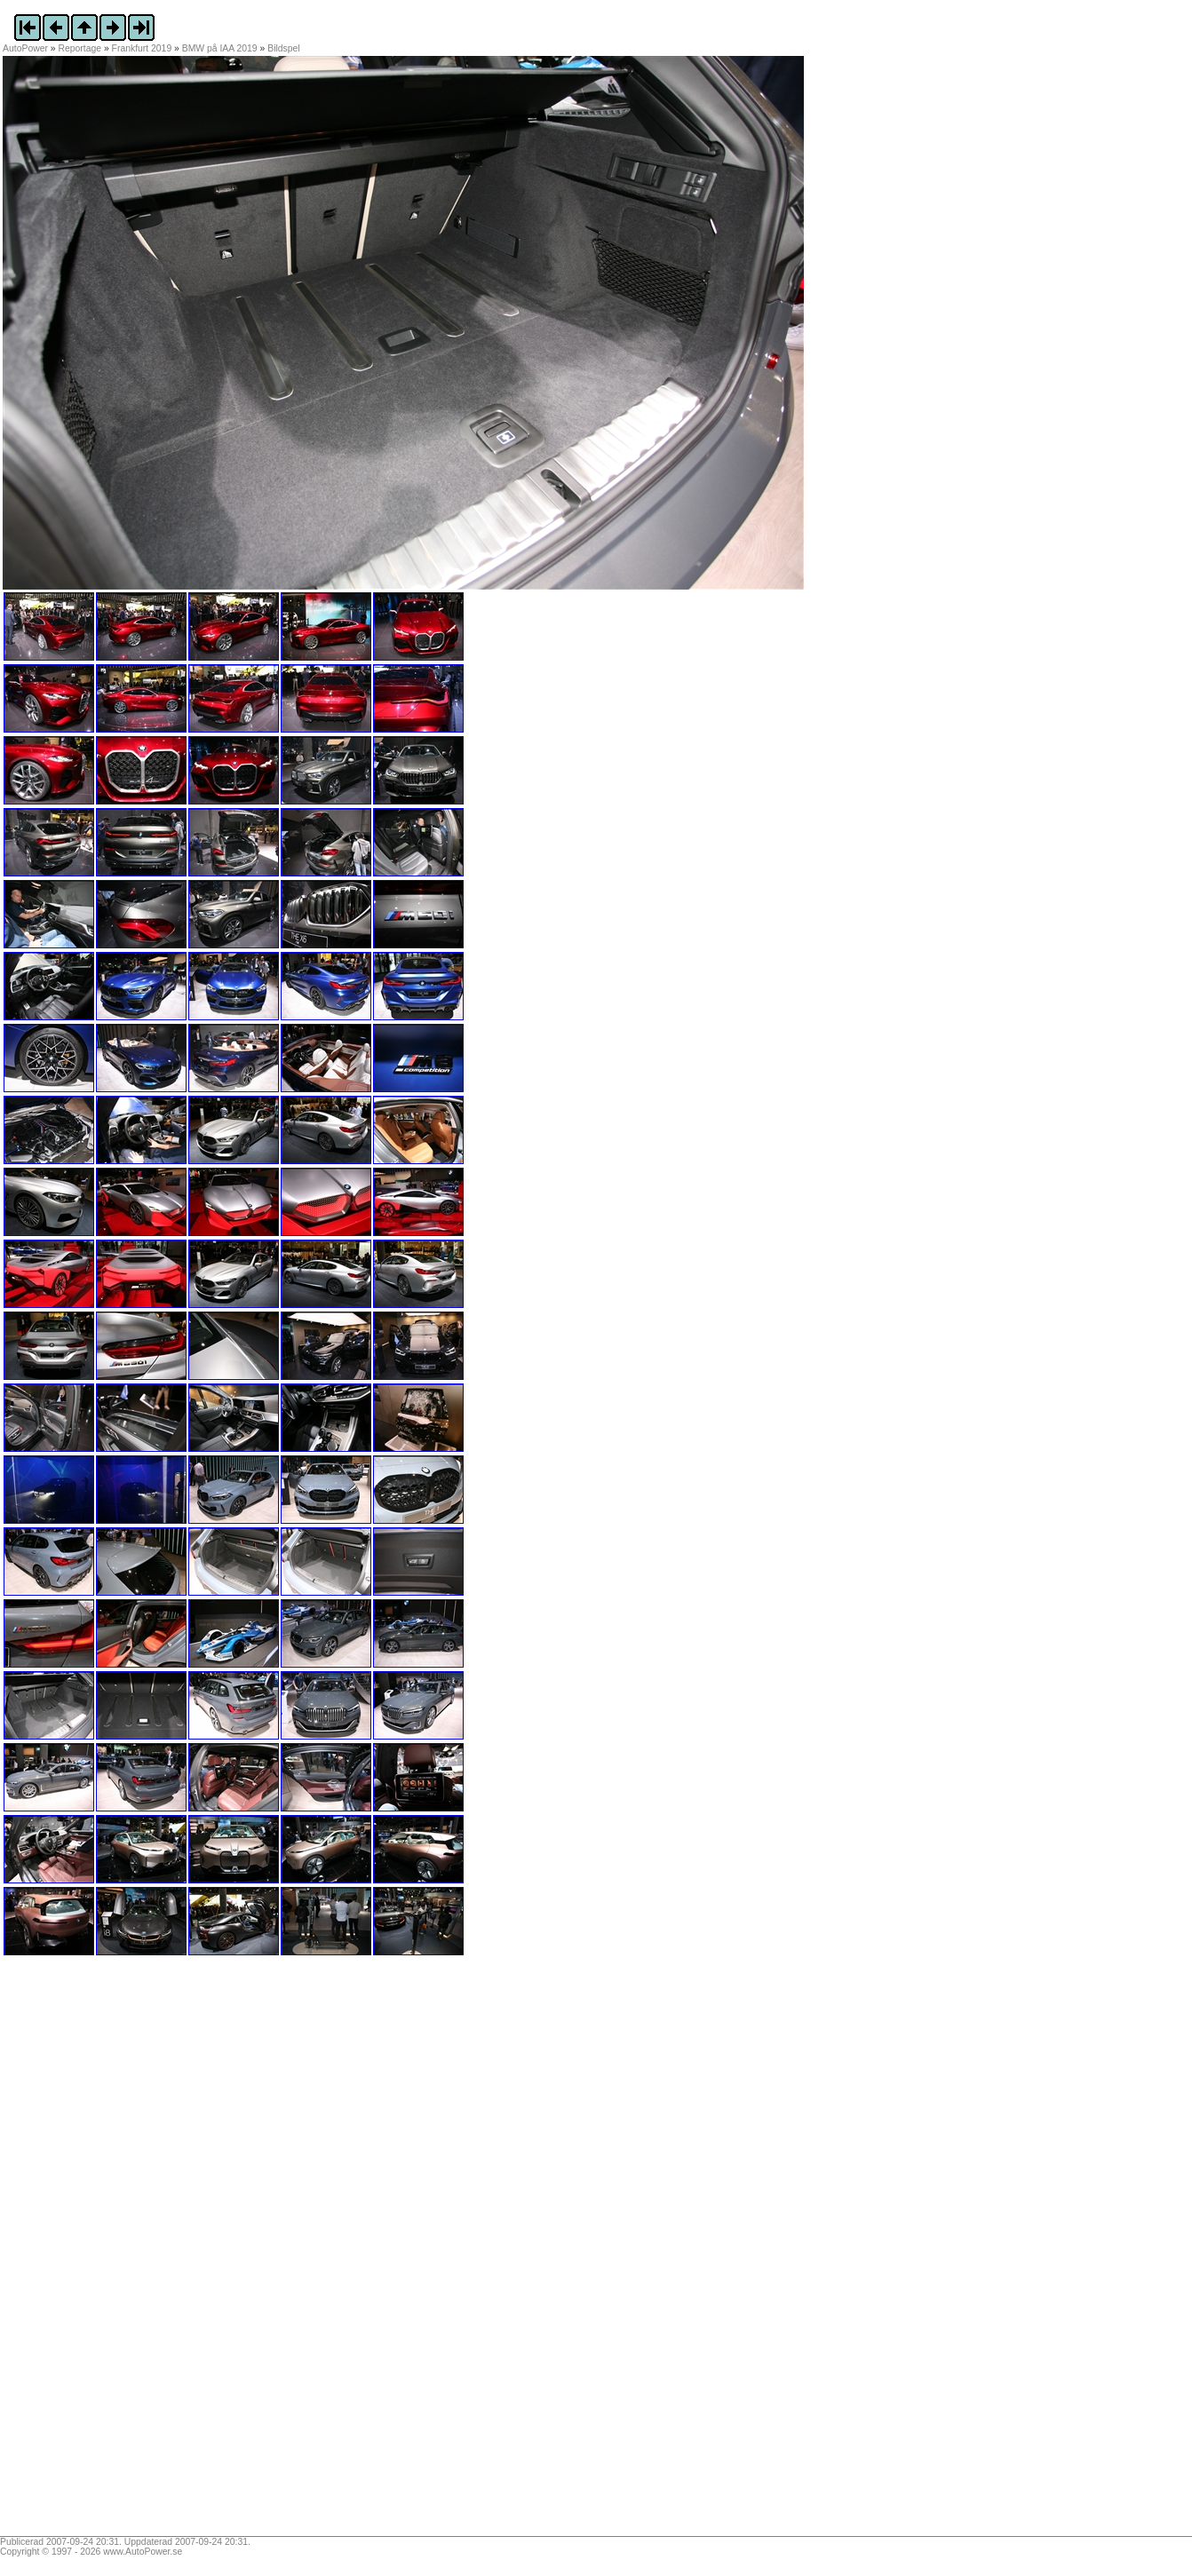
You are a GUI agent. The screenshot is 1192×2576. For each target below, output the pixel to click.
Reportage (80, 48)
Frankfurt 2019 (142, 48)
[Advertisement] (114, 2252)
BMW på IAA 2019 (220, 48)
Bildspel (283, 48)
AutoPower (25, 48)
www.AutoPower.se (142, 2551)
